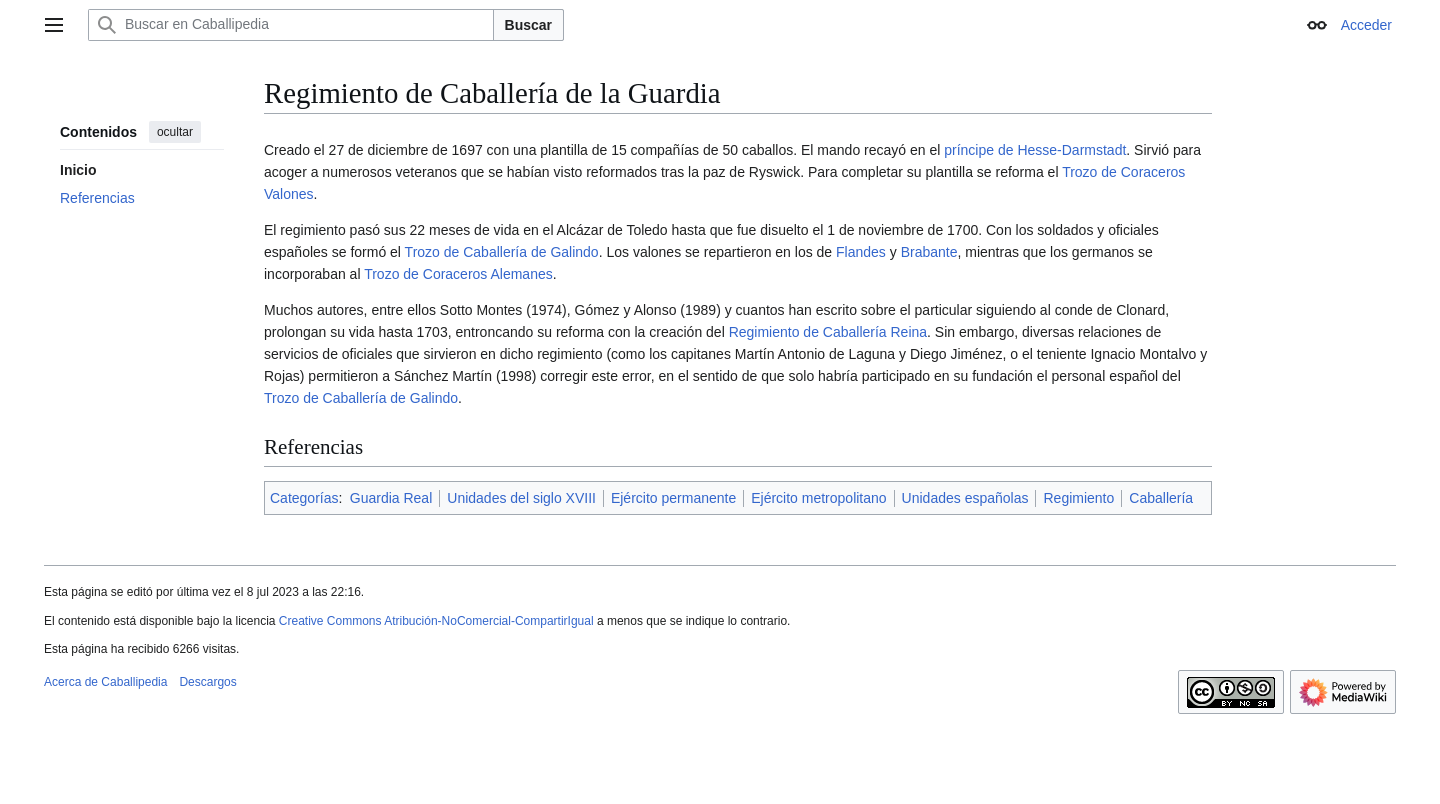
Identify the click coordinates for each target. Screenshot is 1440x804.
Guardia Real (391, 498)
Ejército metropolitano (818, 498)
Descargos (207, 682)
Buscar (528, 25)
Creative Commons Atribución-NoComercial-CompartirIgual (436, 621)
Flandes (861, 252)
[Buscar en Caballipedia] (291, 25)
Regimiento (1078, 498)
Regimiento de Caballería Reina (828, 332)
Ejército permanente (673, 498)
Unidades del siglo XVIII (521, 498)
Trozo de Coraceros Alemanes (458, 274)
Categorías (304, 498)
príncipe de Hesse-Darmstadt (1035, 150)
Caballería (1161, 498)
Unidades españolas (965, 498)
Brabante (929, 252)
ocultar (175, 132)
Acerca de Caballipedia (105, 682)
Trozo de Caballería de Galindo (502, 252)
